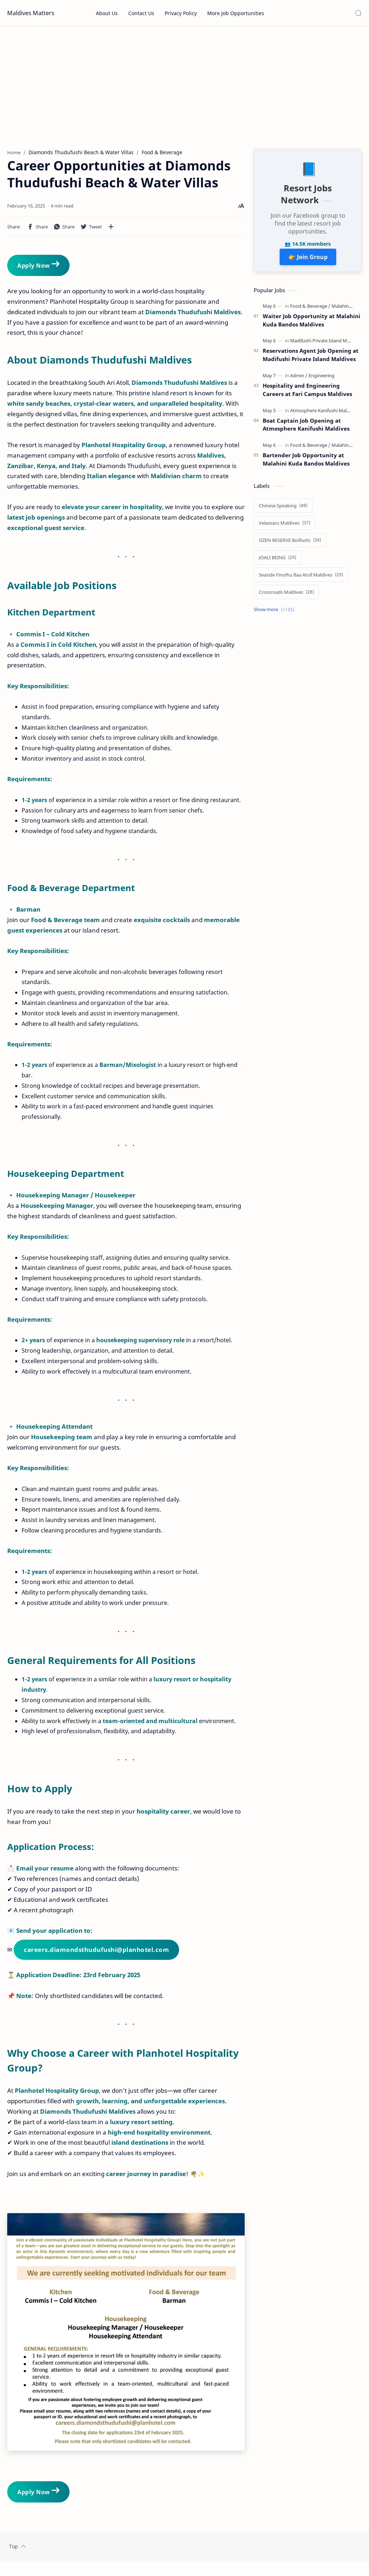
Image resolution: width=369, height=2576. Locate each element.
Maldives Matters (30, 13)
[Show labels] (275, 613)
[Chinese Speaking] (283, 509)
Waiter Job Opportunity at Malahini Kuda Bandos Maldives (311, 324)
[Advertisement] (184, 87)
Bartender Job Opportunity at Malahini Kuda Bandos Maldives (306, 463)
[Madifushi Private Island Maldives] (327, 344)
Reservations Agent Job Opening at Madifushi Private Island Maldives (311, 358)
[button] (37, 230)
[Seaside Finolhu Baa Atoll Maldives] (301, 578)
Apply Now (38, 268)
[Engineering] (321, 379)
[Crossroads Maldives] (286, 595)
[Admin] (298, 379)
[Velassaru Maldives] (284, 526)
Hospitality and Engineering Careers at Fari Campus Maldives (307, 393)
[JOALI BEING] (277, 561)
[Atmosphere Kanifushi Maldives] (325, 413)
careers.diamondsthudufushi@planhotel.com (96, 1953)
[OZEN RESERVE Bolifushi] (290, 544)
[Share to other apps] (111, 230)
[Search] (358, 13)
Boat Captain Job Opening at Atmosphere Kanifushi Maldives (306, 428)
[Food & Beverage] (310, 309)
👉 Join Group (308, 260)
